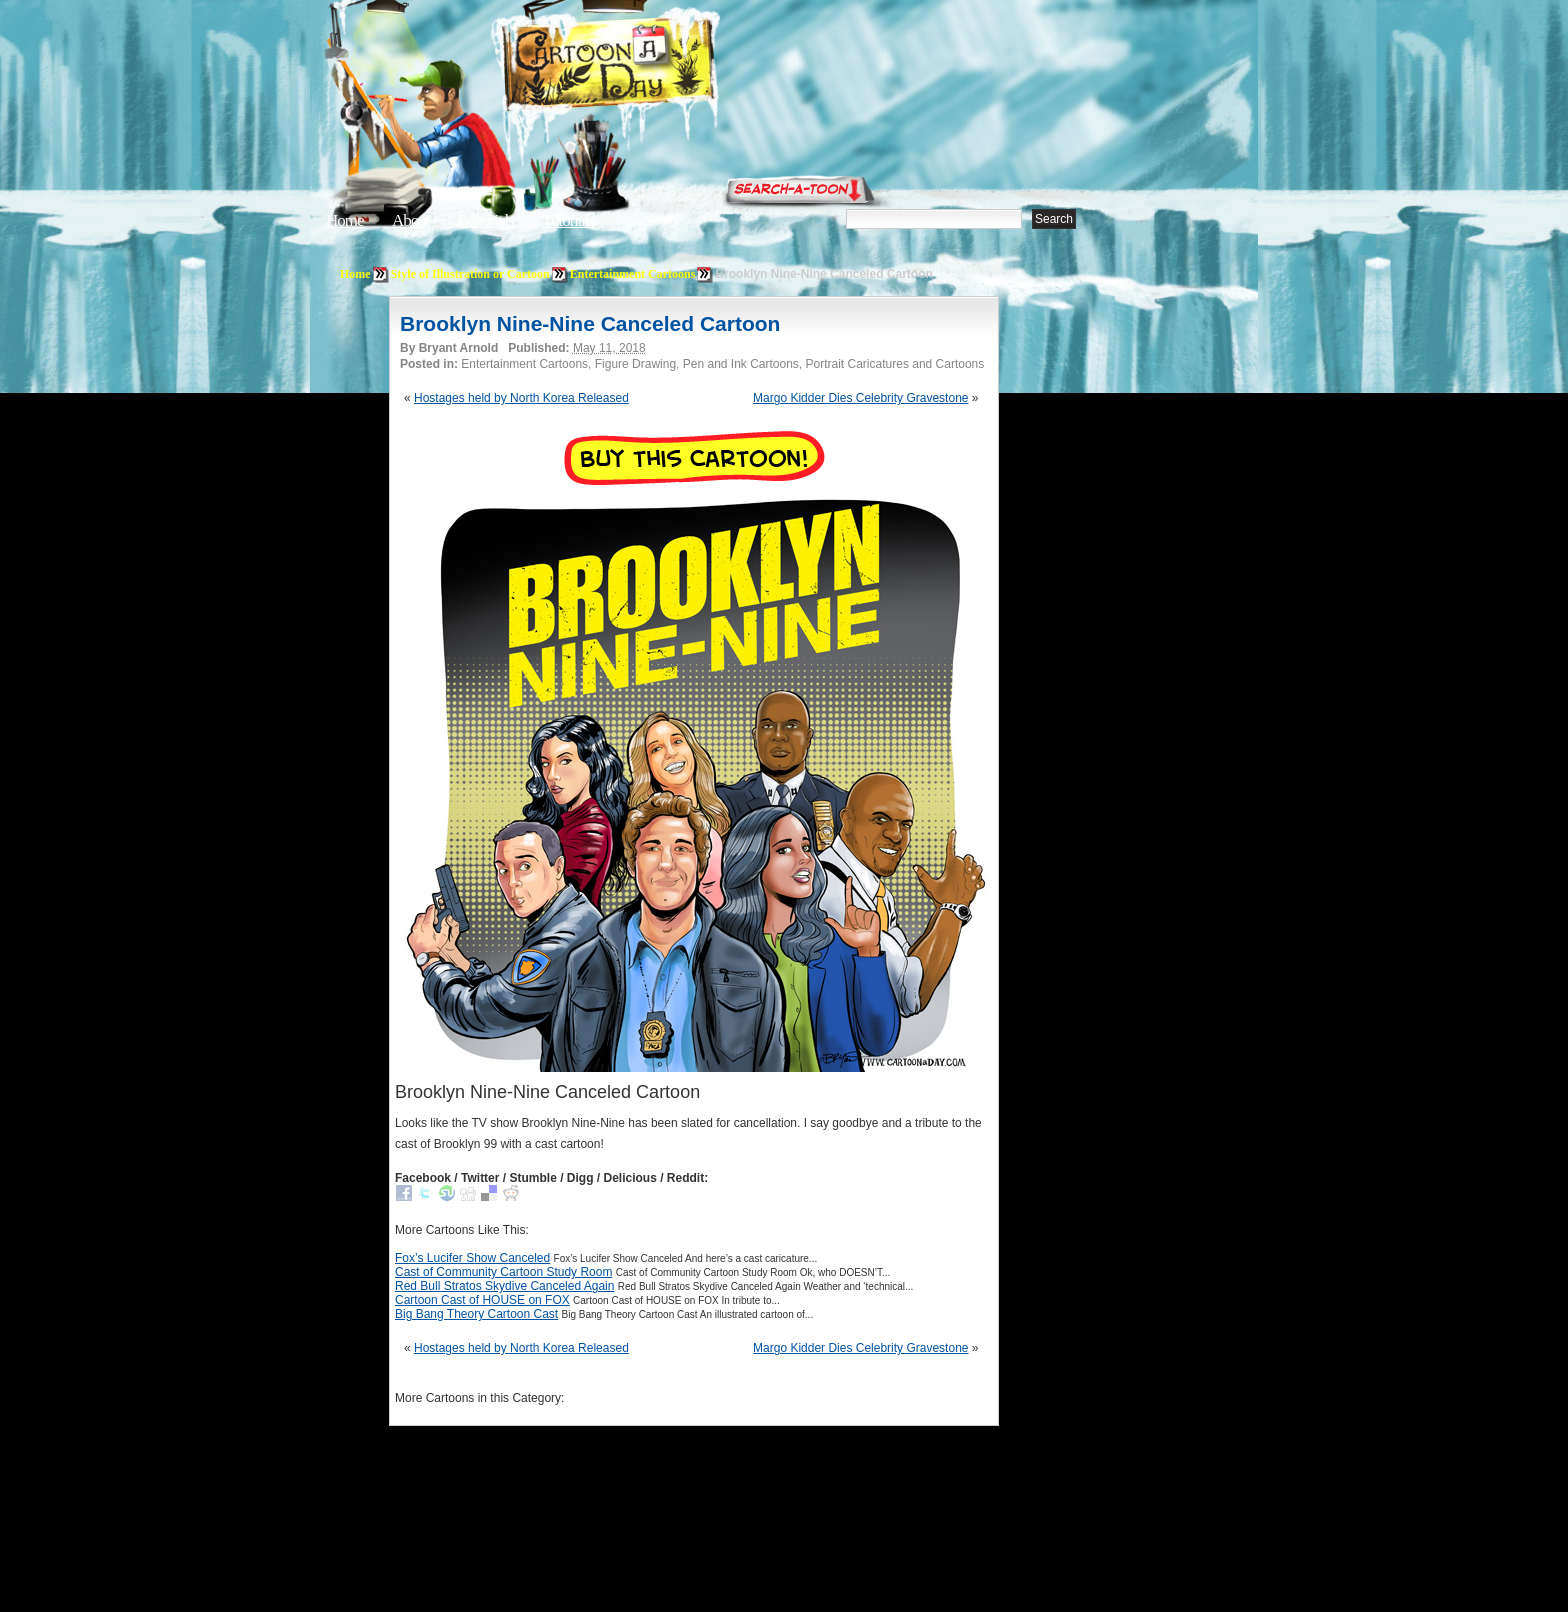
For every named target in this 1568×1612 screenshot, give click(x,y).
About (411, 220)
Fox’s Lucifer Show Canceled (472, 1258)
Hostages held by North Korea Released (521, 398)
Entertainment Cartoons (633, 274)
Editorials (486, 220)
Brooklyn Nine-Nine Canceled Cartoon (590, 323)
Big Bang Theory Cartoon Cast (476, 1314)
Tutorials (568, 220)
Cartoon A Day (658, 66)
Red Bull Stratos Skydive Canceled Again (504, 1286)
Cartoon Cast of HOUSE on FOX (482, 1300)
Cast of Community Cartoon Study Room (503, 1272)
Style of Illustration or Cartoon (470, 274)
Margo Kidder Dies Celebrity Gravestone (860, 398)
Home (345, 220)
